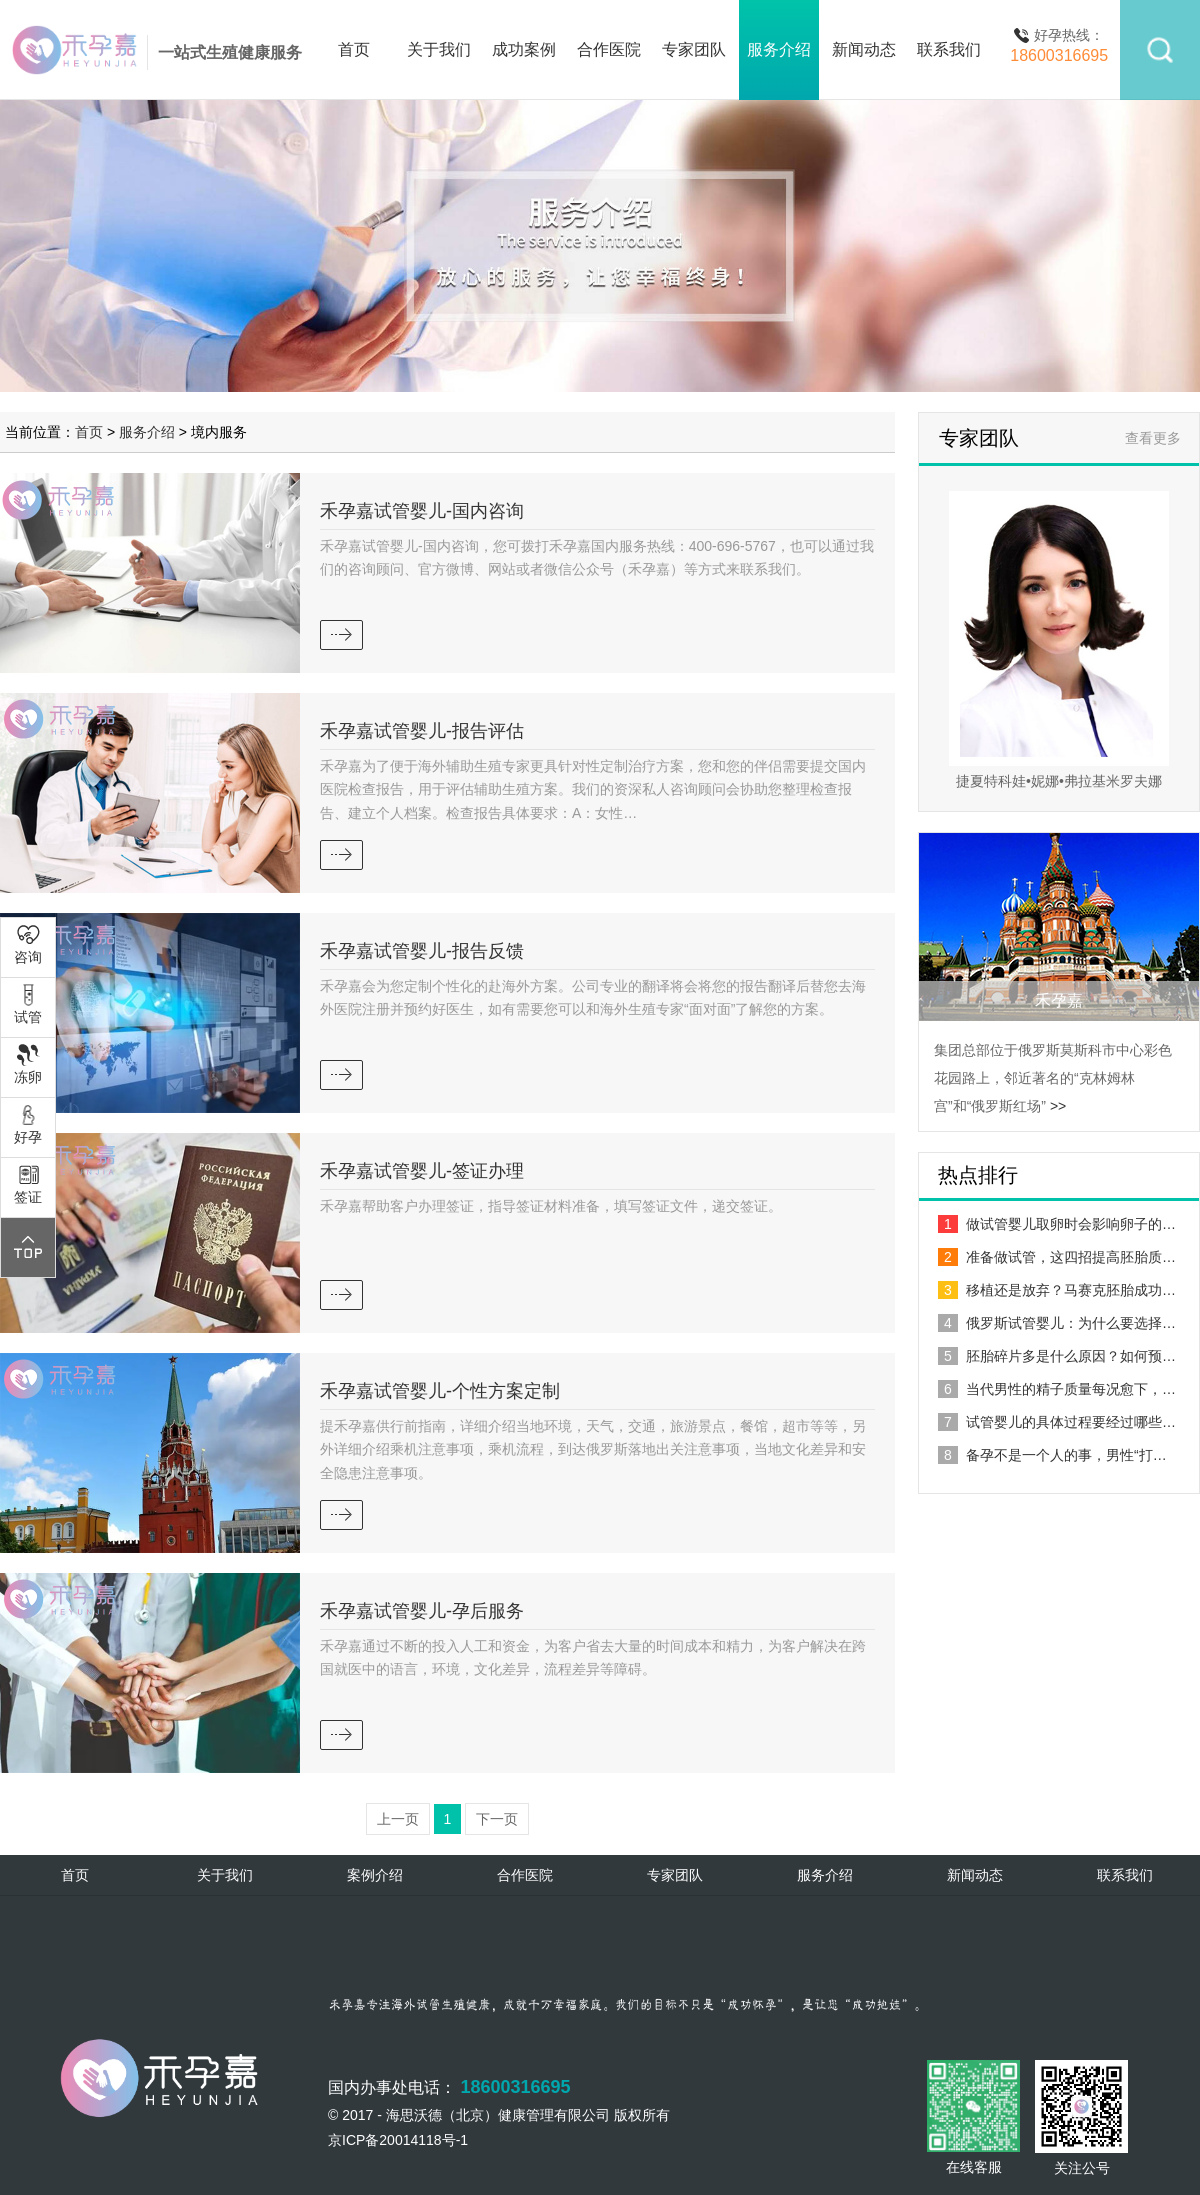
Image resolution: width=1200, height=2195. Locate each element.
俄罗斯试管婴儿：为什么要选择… (1057, 1323)
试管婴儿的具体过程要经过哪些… (1057, 1422)
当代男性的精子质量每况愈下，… (1057, 1389)
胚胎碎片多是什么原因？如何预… (1057, 1356)
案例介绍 (375, 1875)
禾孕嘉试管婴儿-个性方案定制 (440, 1391)
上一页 (398, 1819)
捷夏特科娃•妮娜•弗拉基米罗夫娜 (1059, 781)
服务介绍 (779, 49)
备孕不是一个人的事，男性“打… (1052, 1455)
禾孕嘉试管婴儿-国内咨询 (422, 511)
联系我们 (949, 49)
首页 (354, 49)
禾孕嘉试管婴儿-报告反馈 (422, 951)
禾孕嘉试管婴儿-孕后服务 (422, 1611)
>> (1058, 1106)
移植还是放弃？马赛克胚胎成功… (1057, 1290)
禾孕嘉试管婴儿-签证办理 (422, 1171)
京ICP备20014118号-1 (398, 2140)
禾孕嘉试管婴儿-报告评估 (422, 731)
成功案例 (524, 49)
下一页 (497, 1819)
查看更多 (1153, 438)
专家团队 (694, 49)
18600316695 (515, 2087)
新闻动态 (864, 49)
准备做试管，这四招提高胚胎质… (1057, 1257)
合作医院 (609, 49)
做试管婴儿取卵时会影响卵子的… (1057, 1224)
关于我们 (439, 49)
